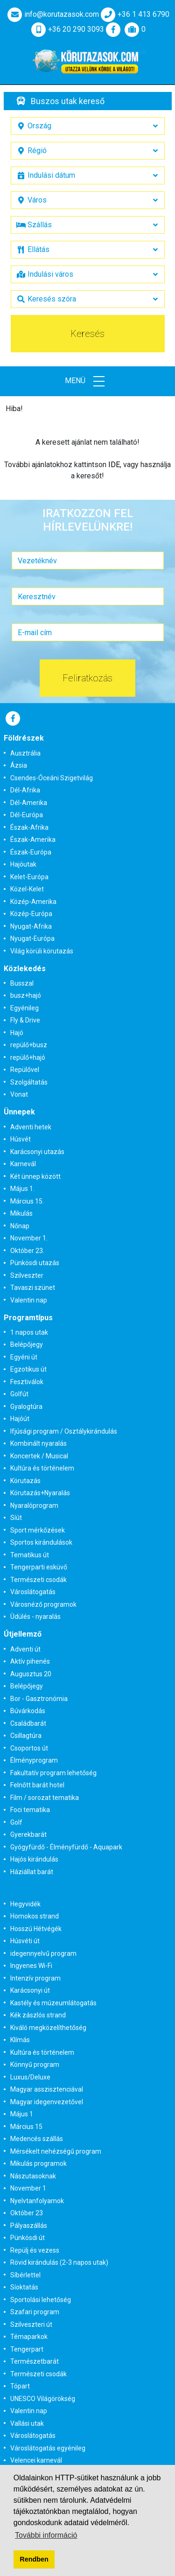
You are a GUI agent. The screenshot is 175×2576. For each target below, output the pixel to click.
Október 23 (26, 2213)
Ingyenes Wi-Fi (31, 1965)
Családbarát (28, 1723)
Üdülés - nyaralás (35, 1616)
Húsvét (20, 1139)
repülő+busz (28, 1045)
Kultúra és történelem (42, 1468)
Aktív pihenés (30, 1661)
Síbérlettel (25, 2275)
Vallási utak (27, 2423)
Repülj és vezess (34, 2250)
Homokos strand (34, 1916)
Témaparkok (29, 2336)
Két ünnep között (35, 1176)
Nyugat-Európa (32, 938)
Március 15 (26, 2126)
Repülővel (24, 1069)
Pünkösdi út (27, 2237)
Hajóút (19, 1418)
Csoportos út (29, 1748)
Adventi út (25, 1649)
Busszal (22, 983)
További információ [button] (46, 2535)
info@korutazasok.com (52, 14)
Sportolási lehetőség (40, 2299)
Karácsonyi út (30, 1990)
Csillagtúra (26, 1735)
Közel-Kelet (27, 889)
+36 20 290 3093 (66, 29)
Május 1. (22, 1188)
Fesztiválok (26, 1382)
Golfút (19, 1394)
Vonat (19, 1094)
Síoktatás (24, 2287)
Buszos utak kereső (68, 101)
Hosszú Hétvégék (36, 1928)
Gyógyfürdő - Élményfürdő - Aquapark (66, 1847)
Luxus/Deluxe (30, 2077)
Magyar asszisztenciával (46, 2089)
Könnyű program (34, 2064)
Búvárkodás (27, 1711)
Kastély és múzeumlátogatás (53, 2003)
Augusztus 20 (30, 1674)
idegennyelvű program (43, 1953)
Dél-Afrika (25, 790)
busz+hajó (25, 995)
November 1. (29, 1238)
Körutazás (25, 1480)
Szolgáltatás (29, 1082)
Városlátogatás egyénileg (47, 2448)
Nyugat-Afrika (31, 926)
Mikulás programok (38, 2163)
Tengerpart (26, 2349)
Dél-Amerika (28, 802)
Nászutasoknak (33, 2176)
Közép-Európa (31, 913)
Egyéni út (23, 1357)
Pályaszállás (28, 2225)
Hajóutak (23, 864)
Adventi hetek (30, 1127)
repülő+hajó (27, 1057)
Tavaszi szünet (32, 1287)
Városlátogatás (33, 1592)
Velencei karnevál (36, 2460)
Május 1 (21, 2114)
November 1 (28, 2188)
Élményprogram (34, 1760)
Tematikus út (29, 1555)
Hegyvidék (25, 1904)
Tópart (20, 2386)
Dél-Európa (26, 815)
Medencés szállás (36, 2138)
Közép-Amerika (33, 901)
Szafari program (34, 2312)
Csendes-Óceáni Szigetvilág (51, 778)
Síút (16, 1517)
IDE (114, 464)
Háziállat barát (31, 1872)
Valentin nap (28, 1300)
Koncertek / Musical (39, 1456)
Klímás (20, 2040)
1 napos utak (29, 1332)
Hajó (16, 1032)
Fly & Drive (25, 1020)
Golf (16, 1822)
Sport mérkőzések (37, 1530)
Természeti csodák (38, 1579)
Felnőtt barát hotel (37, 1785)
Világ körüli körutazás (41, 951)
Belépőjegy (26, 1344)
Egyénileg (24, 1008)
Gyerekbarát (28, 1834)
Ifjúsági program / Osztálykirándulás (63, 1431)
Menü (88, 381)
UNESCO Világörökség (42, 2398)
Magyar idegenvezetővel (46, 2102)
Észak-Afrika (29, 827)
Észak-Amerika (33, 839)
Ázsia (18, 765)
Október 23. (27, 1250)
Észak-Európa (30, 852)
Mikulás (21, 1213)
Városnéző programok (43, 1604)
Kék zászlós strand (38, 2015)
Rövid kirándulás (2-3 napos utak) (59, 2262)
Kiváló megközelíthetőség (48, 2027)
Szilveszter (26, 1275)
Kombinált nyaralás (38, 1443)
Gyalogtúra (26, 1406)
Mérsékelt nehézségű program (55, 2151)
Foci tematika (30, 1809)
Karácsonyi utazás (37, 1151)
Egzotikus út (28, 1369)
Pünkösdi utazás (34, 1263)
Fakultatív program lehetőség (53, 1773)
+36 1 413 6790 (134, 14)
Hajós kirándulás (34, 1859)
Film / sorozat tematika (44, 1797)
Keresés (87, 333)
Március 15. (27, 1201)
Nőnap (19, 1226)
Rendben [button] (34, 2559)
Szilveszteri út (31, 2324)
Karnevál (23, 1164)
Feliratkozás (87, 678)
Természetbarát (34, 2361)
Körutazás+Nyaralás (40, 1493)
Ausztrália (25, 753)
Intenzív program (35, 1978)
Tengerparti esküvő (38, 1567)
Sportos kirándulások (41, 1542)
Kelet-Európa (29, 877)
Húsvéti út (25, 1941)
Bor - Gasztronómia (39, 1698)
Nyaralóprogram (34, 1505)
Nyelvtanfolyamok (37, 2201)
